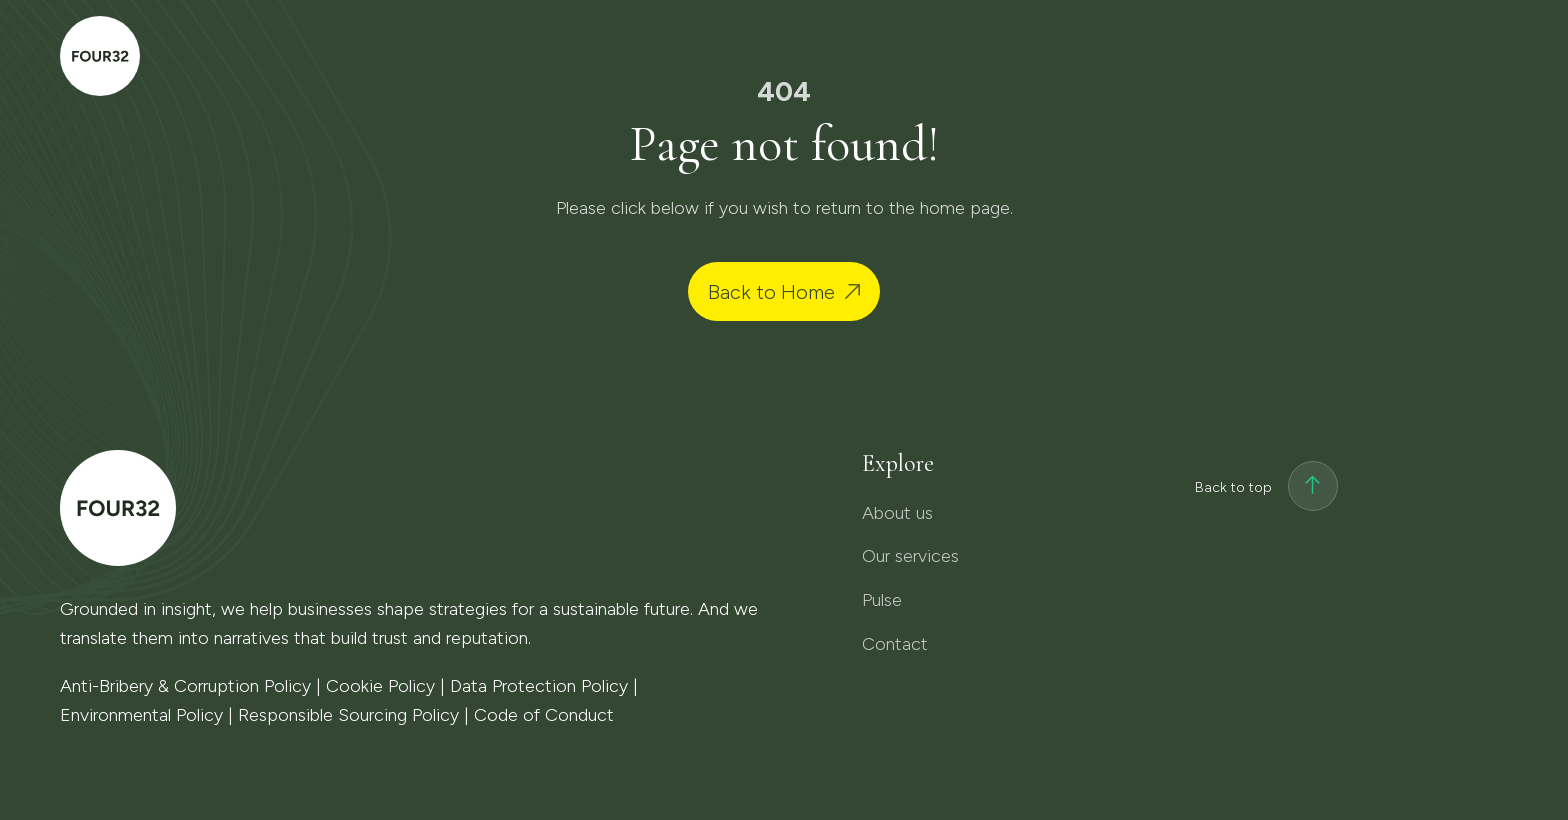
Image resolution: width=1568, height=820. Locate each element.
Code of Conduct (544, 715)
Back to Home (771, 292)
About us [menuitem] (943, 56)
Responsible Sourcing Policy (348, 715)
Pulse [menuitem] (1239, 56)
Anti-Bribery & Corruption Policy (185, 686)
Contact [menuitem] (1384, 52)
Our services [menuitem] (1100, 56)
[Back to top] (1313, 488)
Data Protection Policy (539, 686)
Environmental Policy (141, 715)
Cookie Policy (380, 686)
